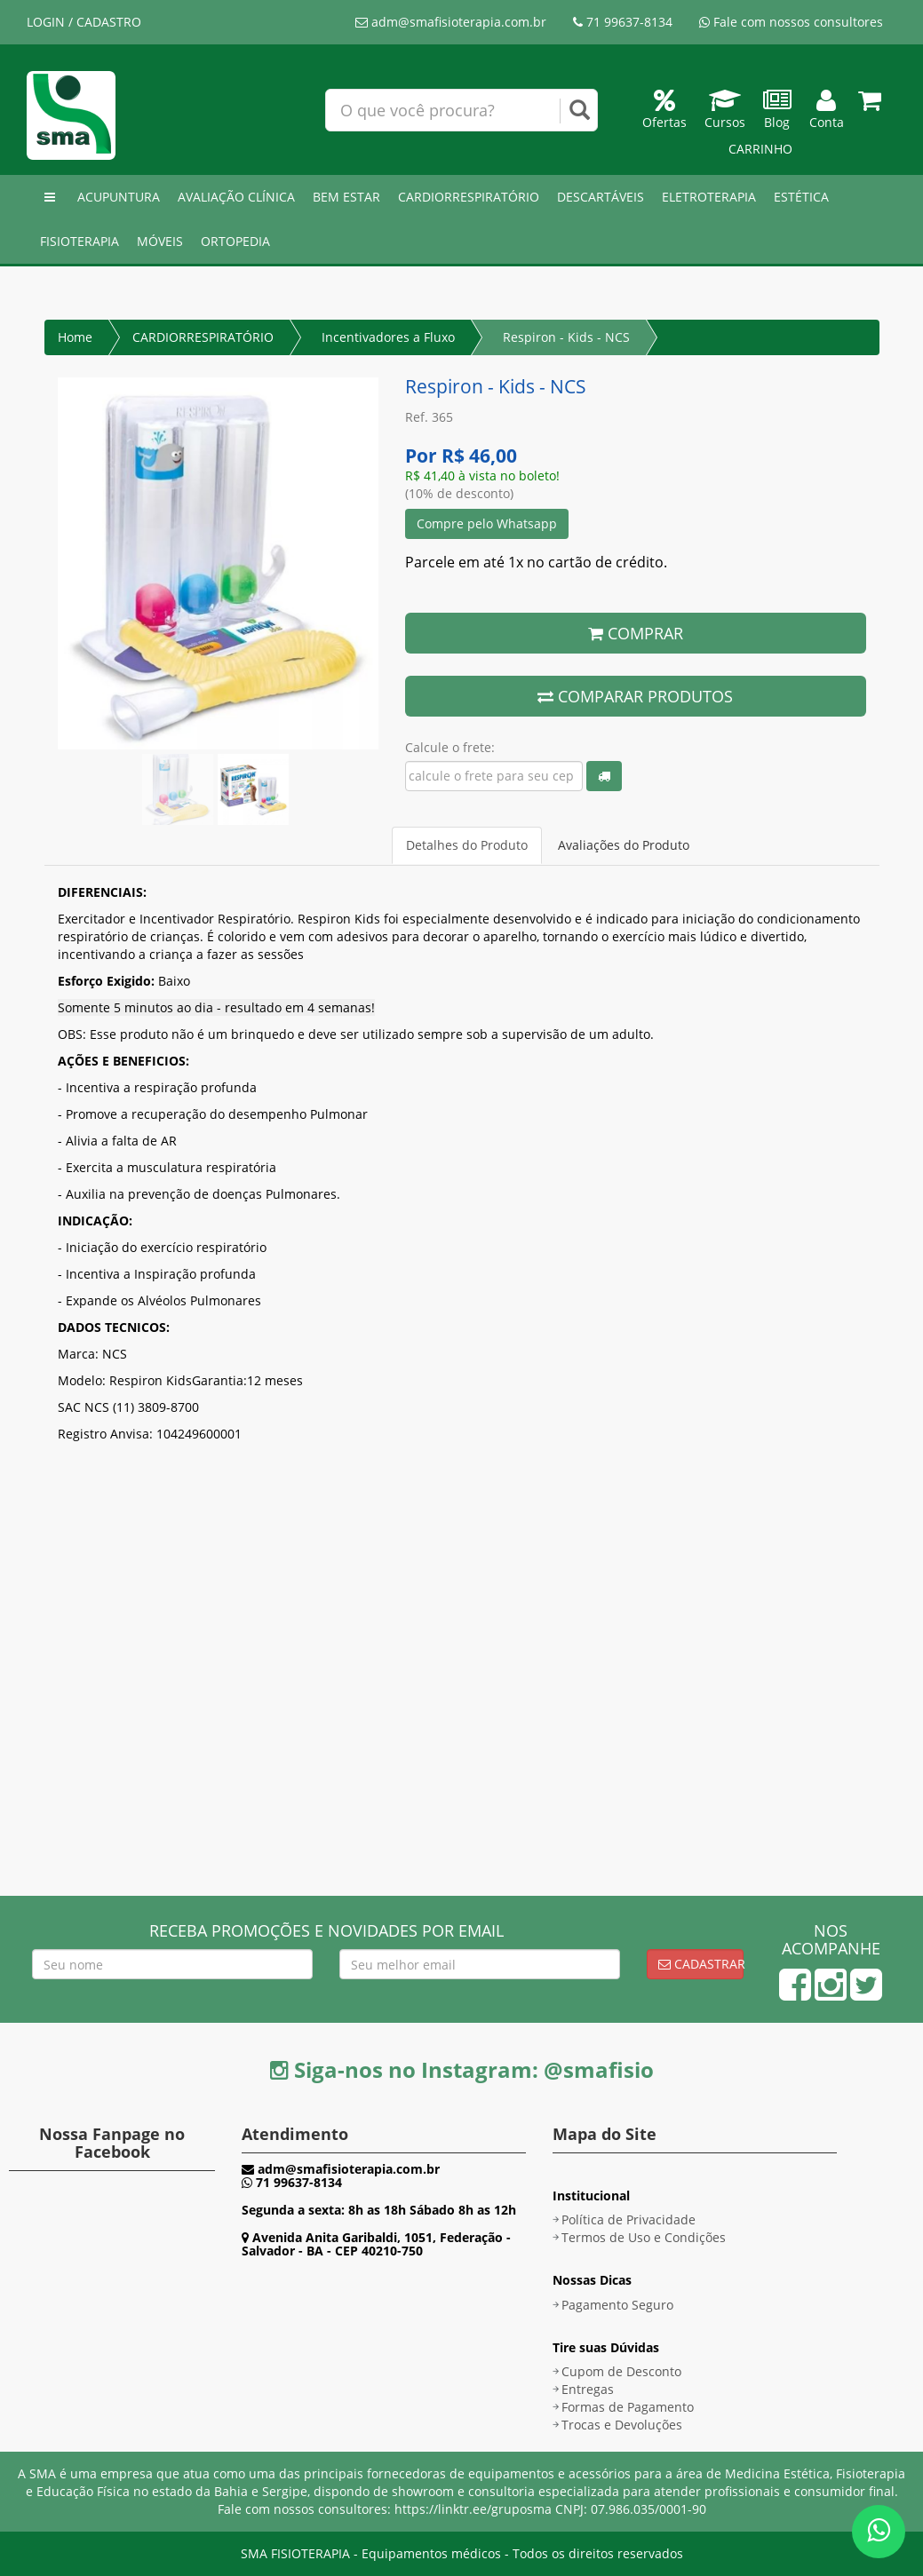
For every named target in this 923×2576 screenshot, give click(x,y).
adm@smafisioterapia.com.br (450, 21)
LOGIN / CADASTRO (84, 21)
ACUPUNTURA (118, 196)
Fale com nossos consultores (791, 21)
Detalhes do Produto (467, 844)
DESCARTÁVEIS (600, 196)
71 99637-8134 (622, 21)
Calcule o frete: (450, 747)
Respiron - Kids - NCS (566, 337)
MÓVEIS (160, 241)
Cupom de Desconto (621, 2371)
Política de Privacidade (628, 2219)
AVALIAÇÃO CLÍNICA (236, 196)
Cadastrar (701, 1963)
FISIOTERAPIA (79, 241)
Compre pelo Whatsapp (487, 523)
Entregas (587, 2389)
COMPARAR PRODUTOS (635, 696)
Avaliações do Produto (623, 844)
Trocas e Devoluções (621, 2424)
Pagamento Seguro (617, 2304)
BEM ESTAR (346, 196)
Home (75, 337)
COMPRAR (635, 633)
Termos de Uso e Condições (643, 2237)
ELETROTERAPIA (709, 196)
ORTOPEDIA (235, 241)
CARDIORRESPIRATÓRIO (468, 196)
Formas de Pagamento (627, 2406)
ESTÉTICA (801, 196)
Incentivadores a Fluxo (388, 337)
